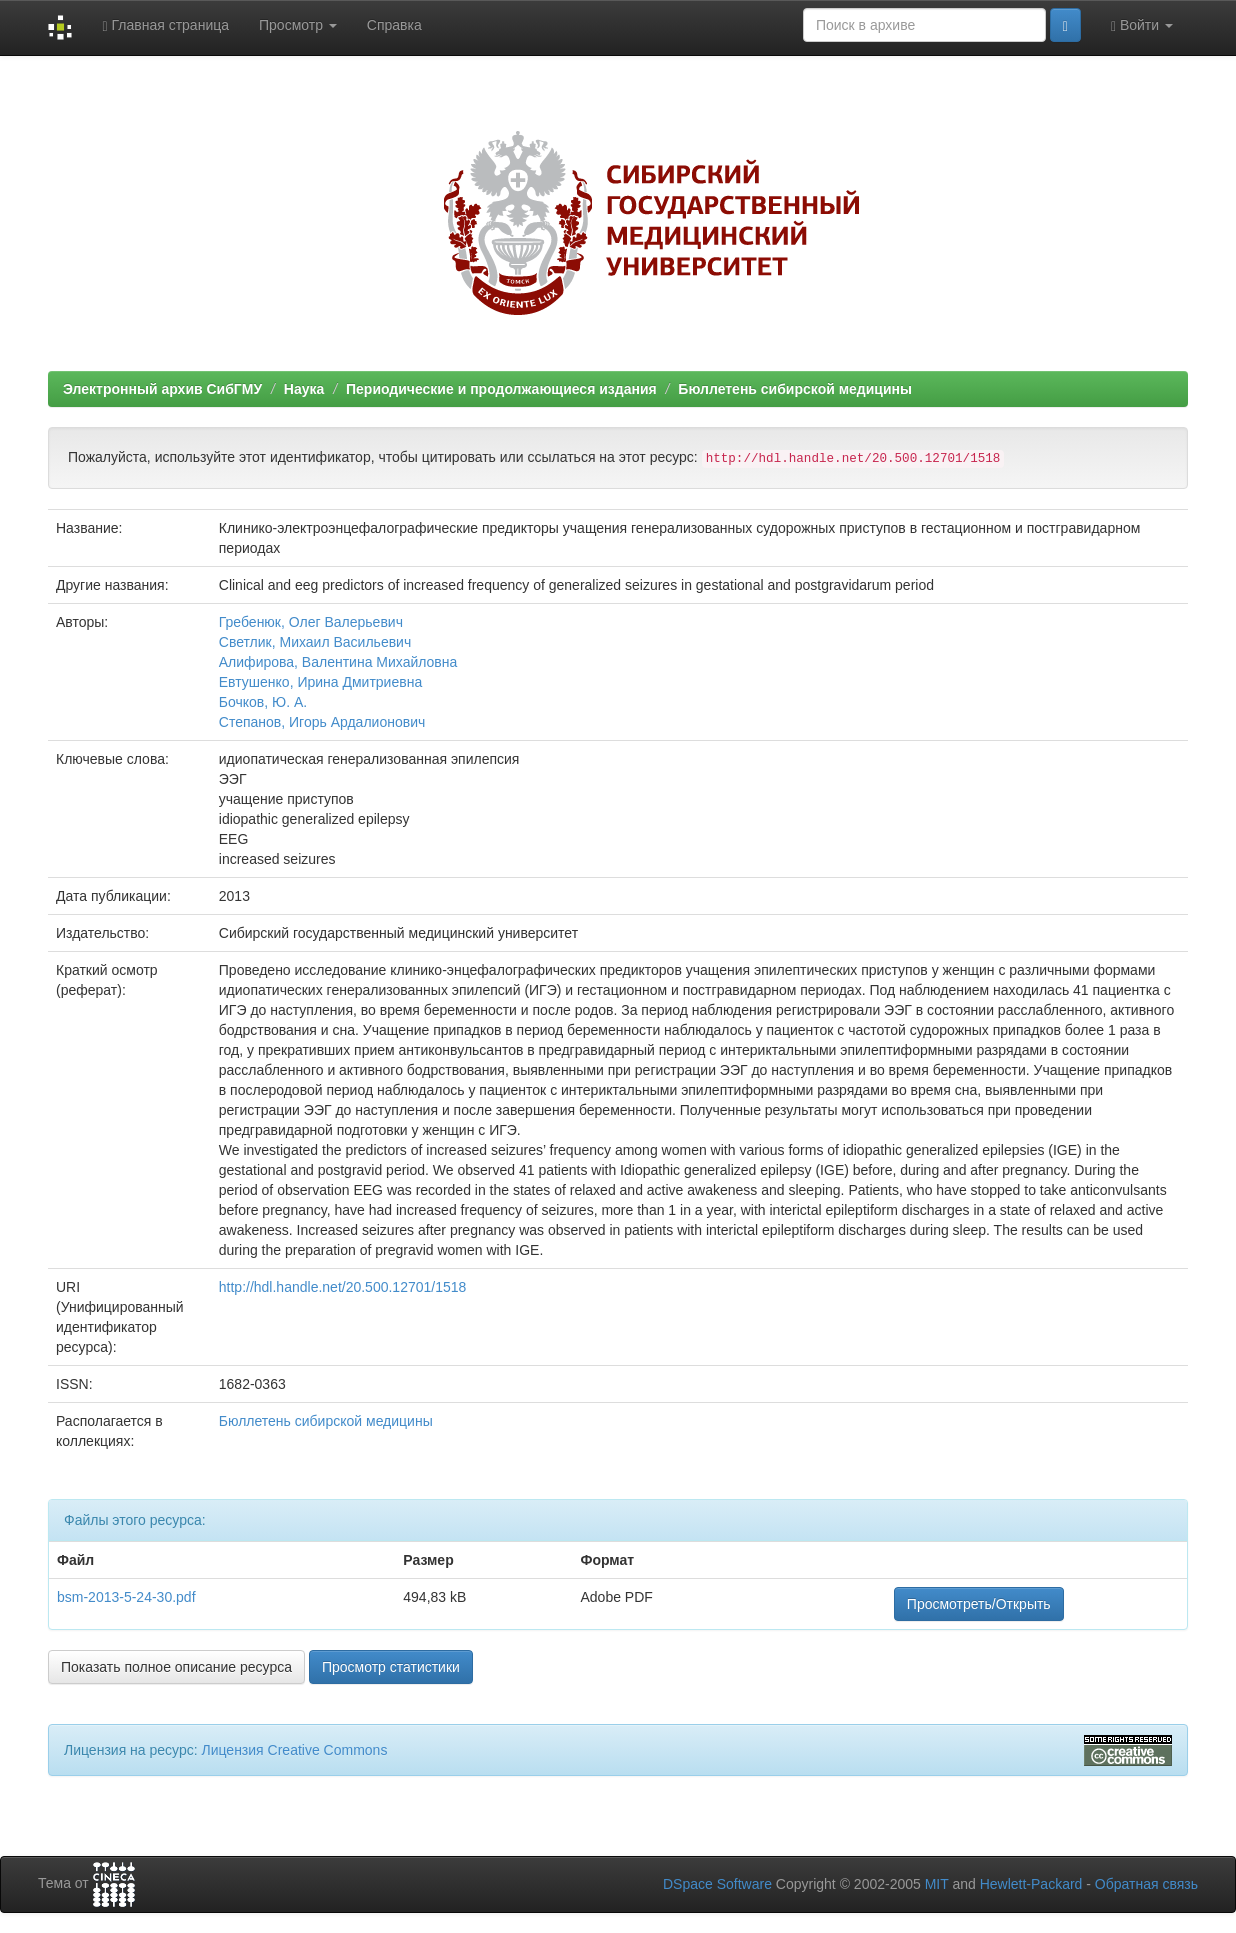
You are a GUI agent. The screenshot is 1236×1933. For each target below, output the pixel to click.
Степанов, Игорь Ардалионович (322, 722)
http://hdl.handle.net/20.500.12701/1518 (343, 1287)
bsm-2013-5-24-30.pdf (126, 1597)
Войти (1142, 25)
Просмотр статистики (391, 1667)
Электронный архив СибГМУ (162, 389)
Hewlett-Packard (1031, 1884)
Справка (394, 25)
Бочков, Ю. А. (263, 702)
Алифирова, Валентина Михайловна (338, 662)
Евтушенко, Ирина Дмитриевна (320, 682)
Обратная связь (1146, 1884)
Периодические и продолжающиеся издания (501, 389)
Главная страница (165, 25)
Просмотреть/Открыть (979, 1604)
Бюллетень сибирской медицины (795, 389)
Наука (304, 389)
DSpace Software (717, 1884)
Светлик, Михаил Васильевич (315, 642)
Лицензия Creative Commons (294, 1750)
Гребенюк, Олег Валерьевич (311, 622)
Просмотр (298, 25)
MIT (937, 1884)
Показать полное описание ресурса (176, 1667)
